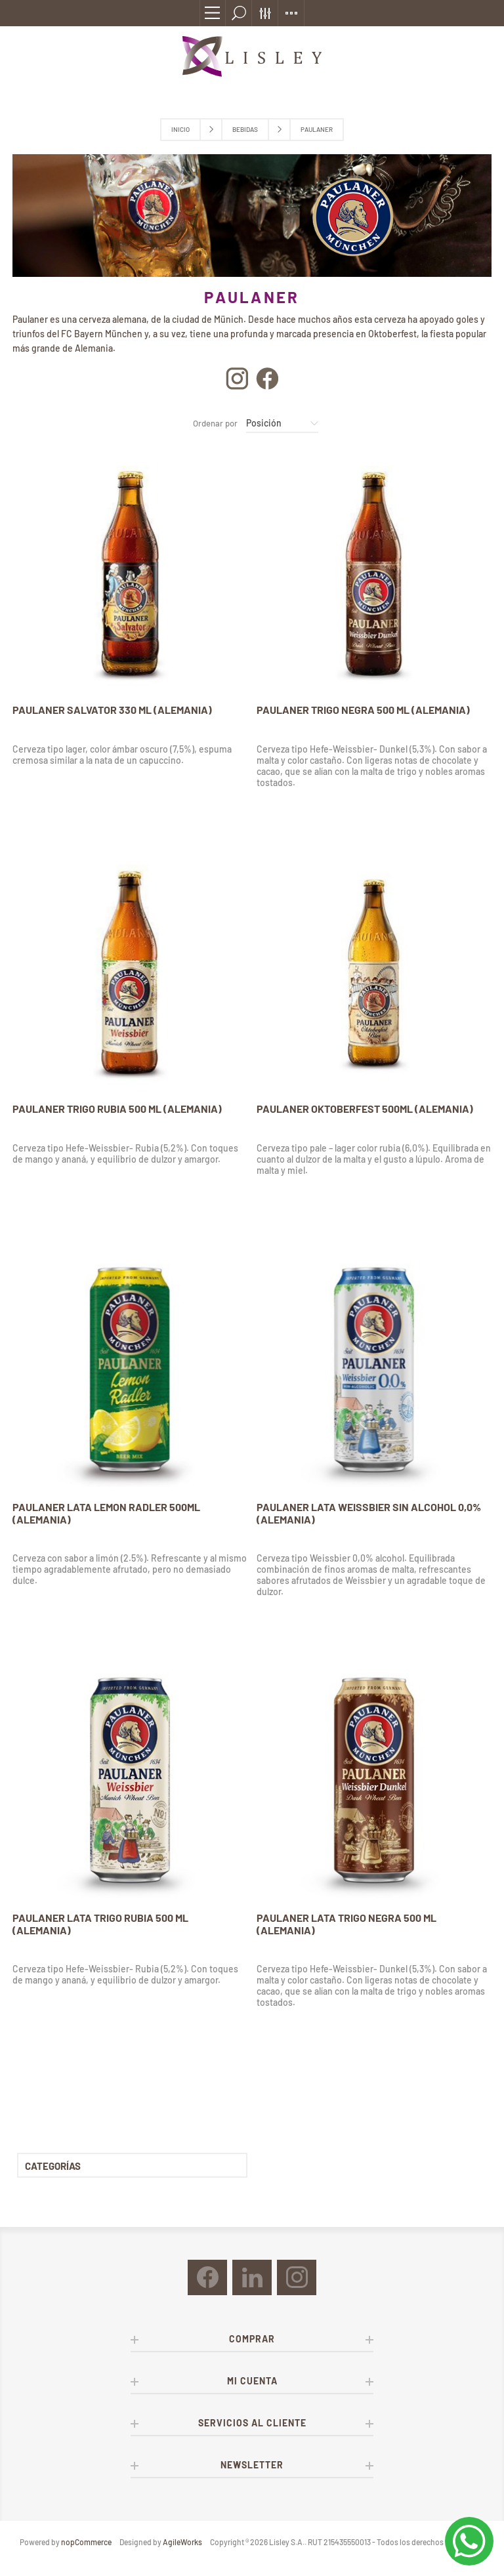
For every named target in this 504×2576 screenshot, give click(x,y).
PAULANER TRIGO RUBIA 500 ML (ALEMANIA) (117, 1108)
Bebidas (245, 129)
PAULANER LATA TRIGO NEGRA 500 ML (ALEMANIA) (346, 1923)
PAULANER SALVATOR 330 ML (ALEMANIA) (112, 709)
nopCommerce (86, 2541)
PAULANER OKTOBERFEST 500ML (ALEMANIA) (365, 1108)
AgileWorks (182, 2541)
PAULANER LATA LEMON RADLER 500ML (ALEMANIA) (106, 1513)
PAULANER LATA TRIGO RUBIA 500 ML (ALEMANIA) (100, 1923)
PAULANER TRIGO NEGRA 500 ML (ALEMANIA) (363, 709)
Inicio (180, 129)
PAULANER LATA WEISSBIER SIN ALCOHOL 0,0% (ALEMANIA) (369, 1513)
